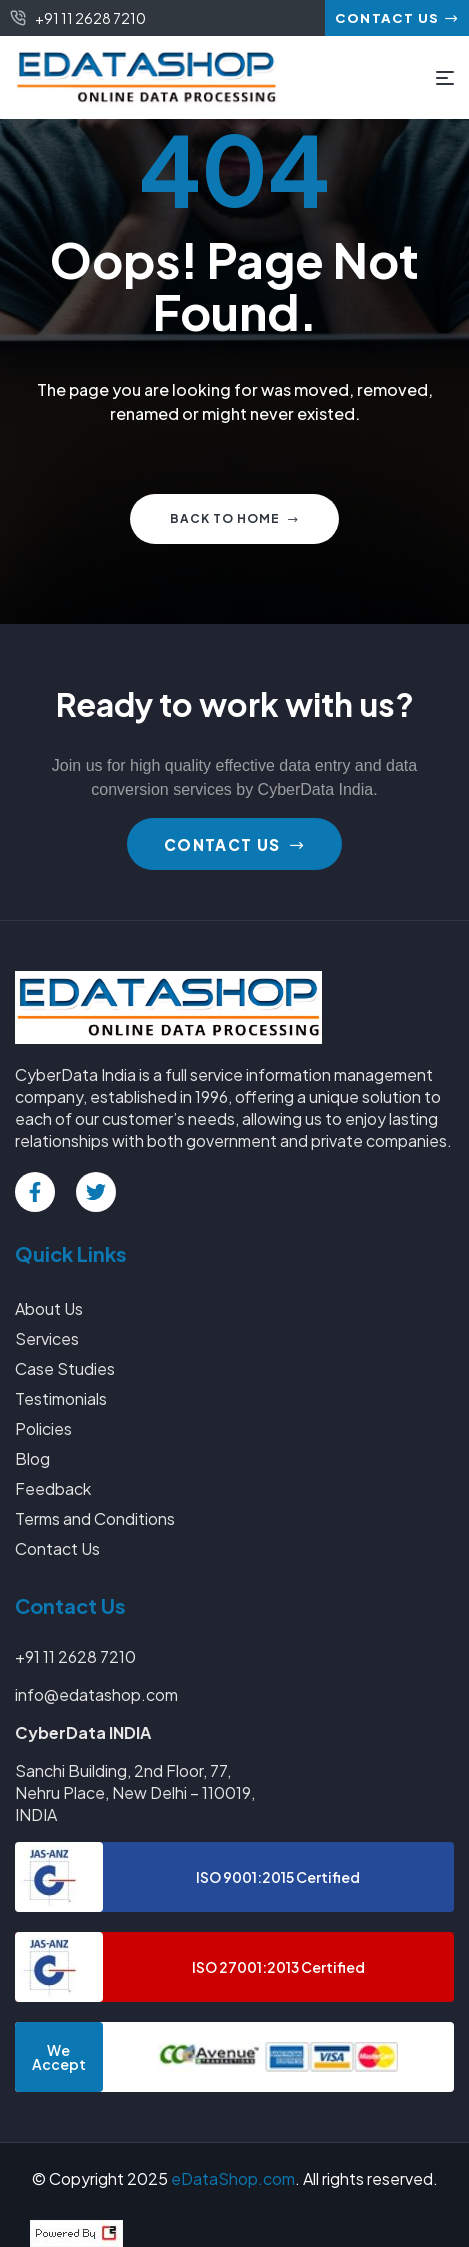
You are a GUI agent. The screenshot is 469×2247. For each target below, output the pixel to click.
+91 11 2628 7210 (75, 1656)
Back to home (234, 518)
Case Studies (65, 1368)
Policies (43, 1428)
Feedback (53, 1488)
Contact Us (57, 1548)
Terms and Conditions (95, 1518)
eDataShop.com (233, 2178)
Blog (32, 1458)
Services (47, 1338)
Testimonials (61, 1398)
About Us (49, 1308)
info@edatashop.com (96, 1694)
